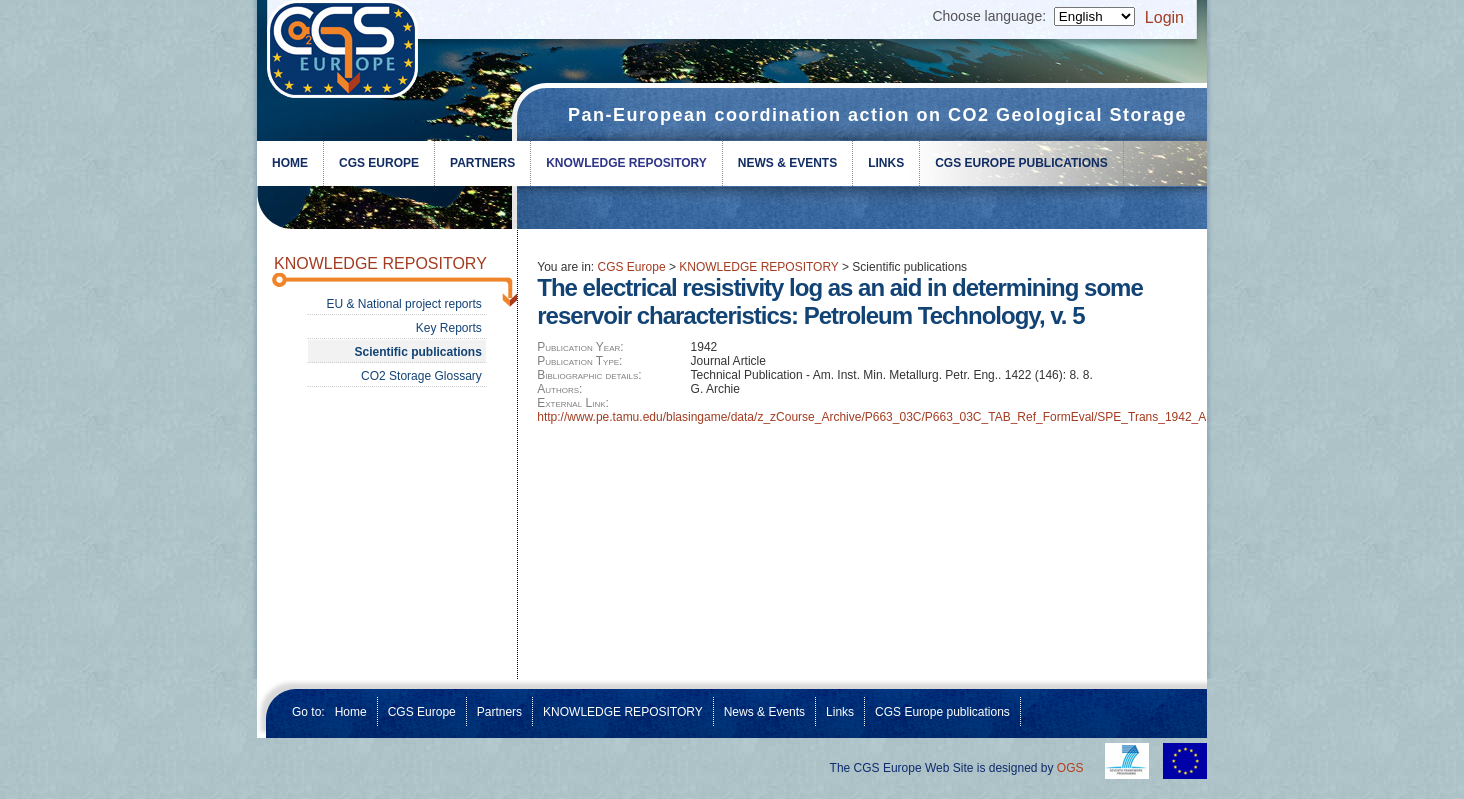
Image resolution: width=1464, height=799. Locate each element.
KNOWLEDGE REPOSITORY (626, 163)
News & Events (787, 163)
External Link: (573, 403)
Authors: (559, 389)
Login (1164, 17)
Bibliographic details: (589, 375)
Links (886, 163)
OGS (1070, 768)
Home (290, 163)
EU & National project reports (403, 304)
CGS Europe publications (1021, 163)
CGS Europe (379, 163)
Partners (482, 163)
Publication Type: (579, 361)
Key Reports (449, 328)
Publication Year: (580, 347)
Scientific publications (417, 352)
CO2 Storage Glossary (421, 376)
